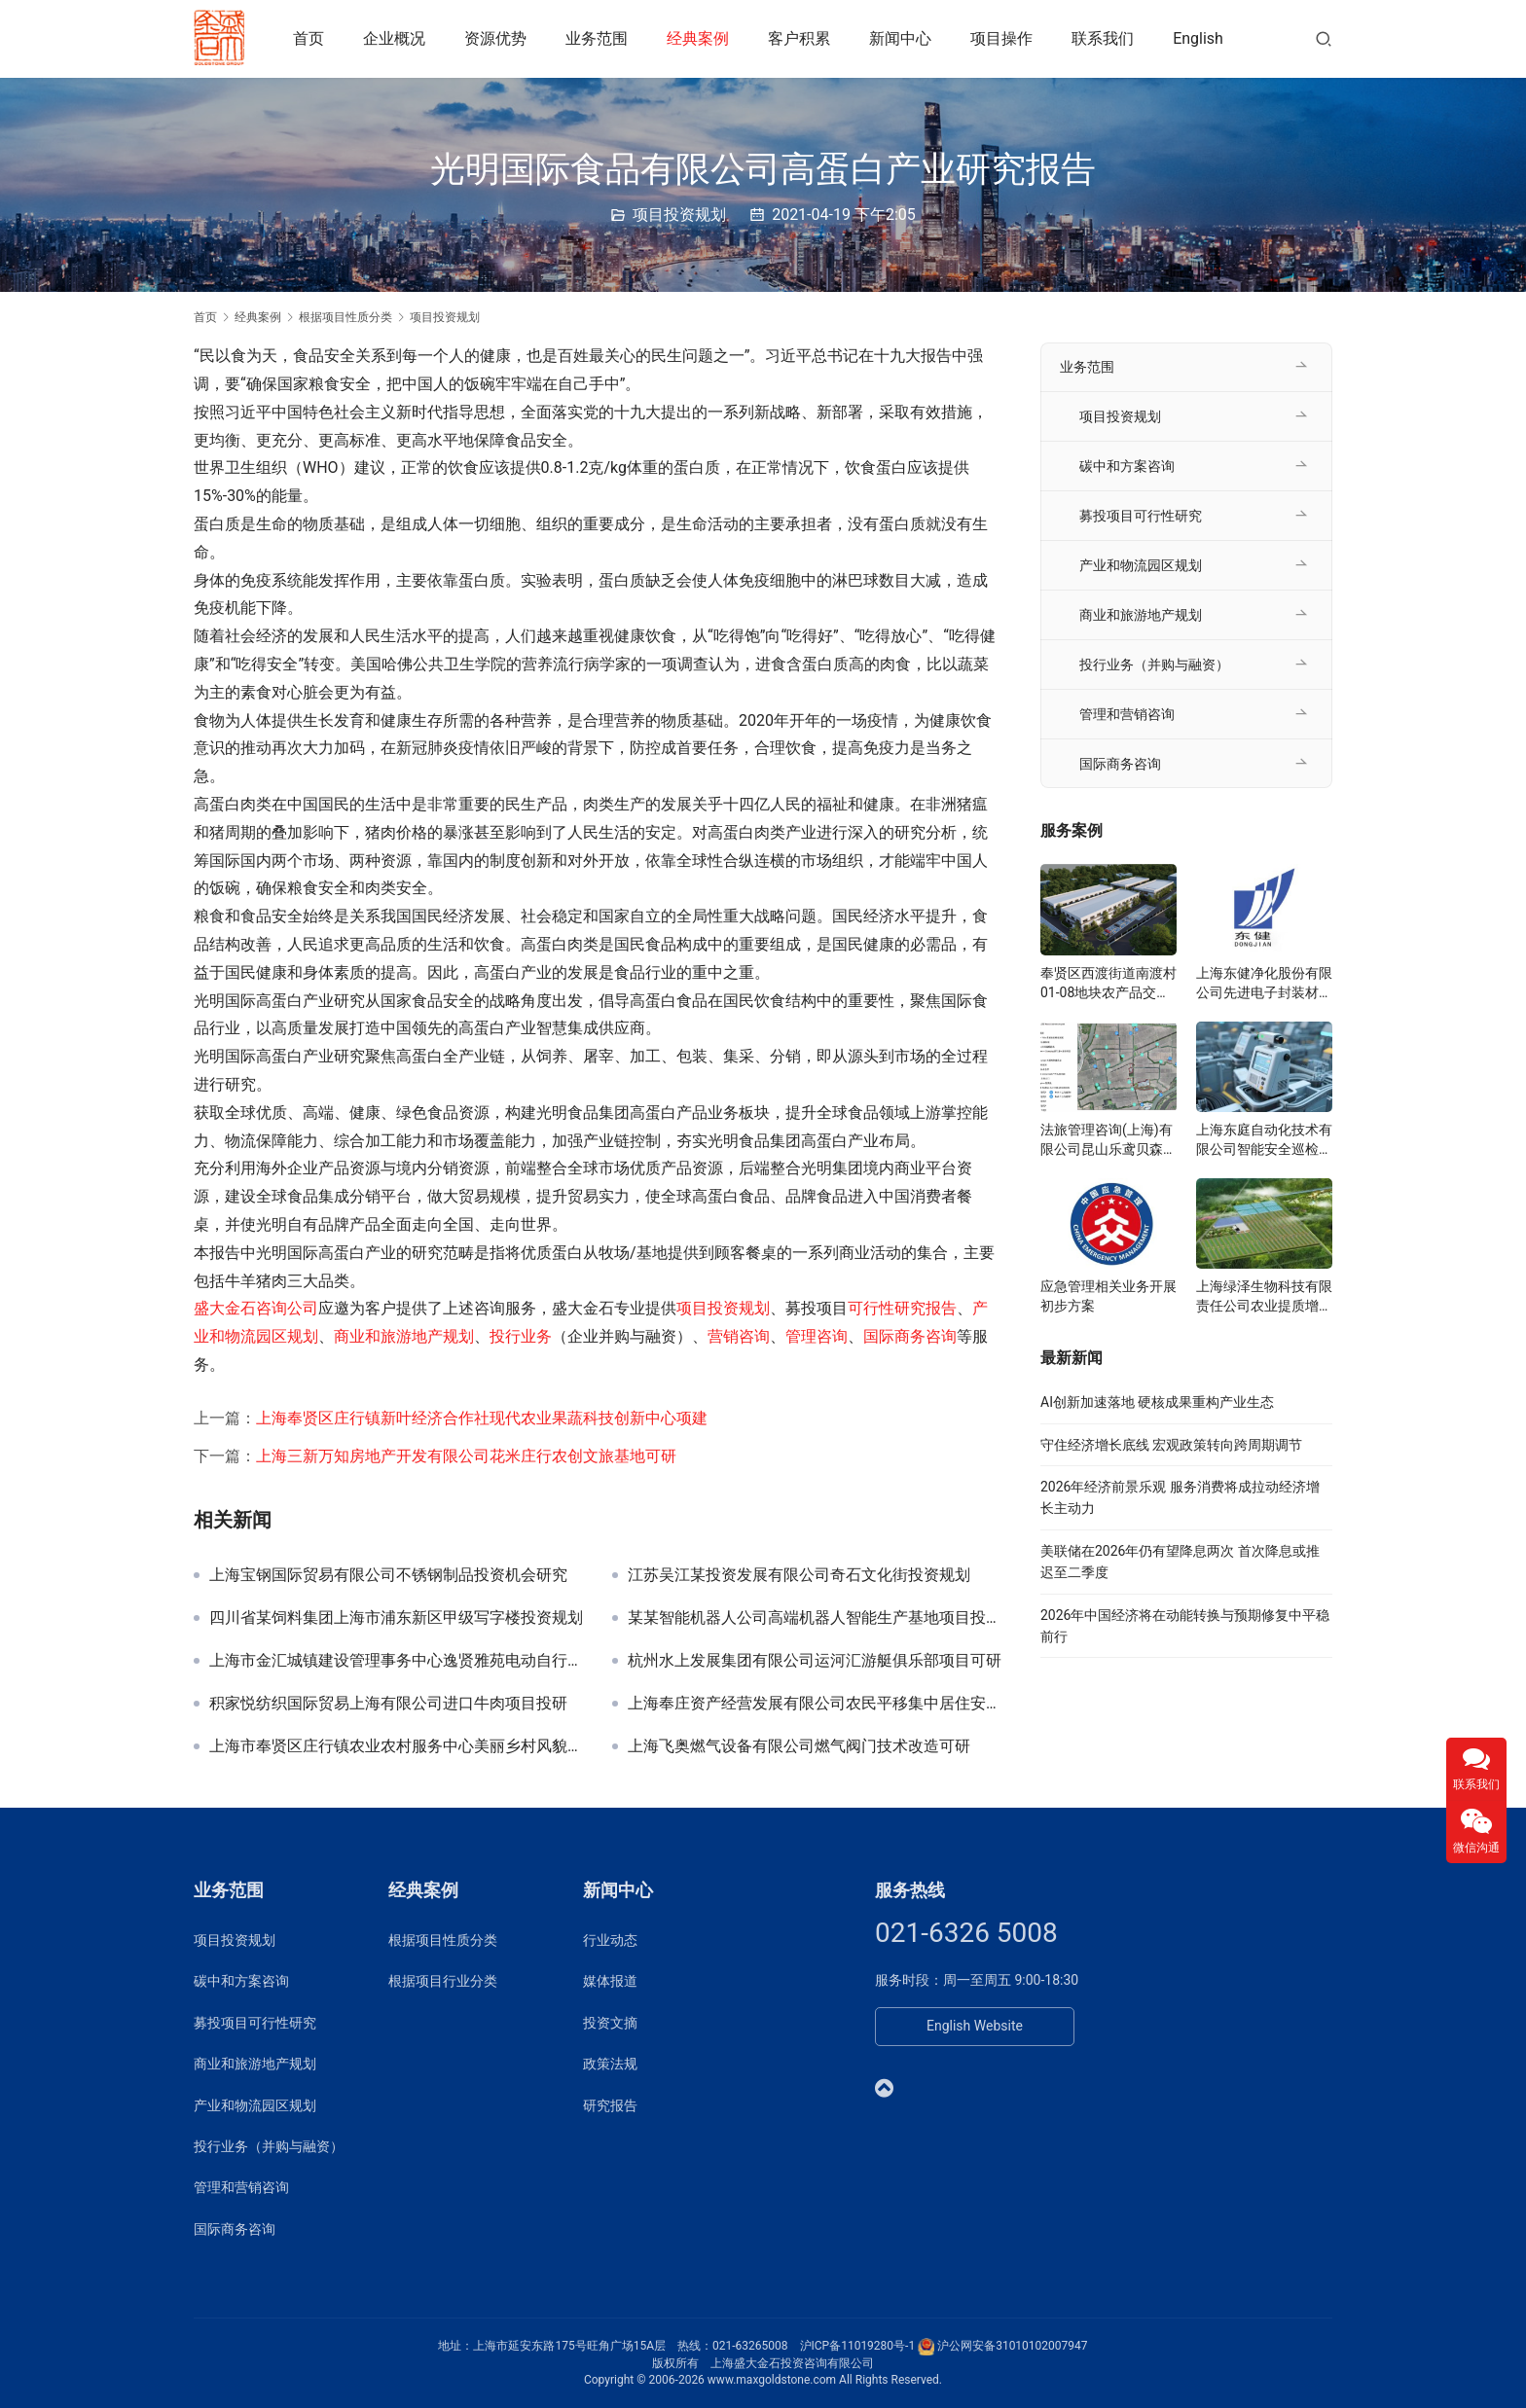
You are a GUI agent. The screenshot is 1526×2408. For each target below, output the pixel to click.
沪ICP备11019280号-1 (858, 2346)
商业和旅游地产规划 (404, 1336)
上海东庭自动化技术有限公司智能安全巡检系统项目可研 (1264, 1140)
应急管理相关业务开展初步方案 (1108, 1295)
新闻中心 (903, 38)
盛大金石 (225, 1308)
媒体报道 (610, 1981)
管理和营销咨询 (1127, 714)
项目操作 (1004, 38)
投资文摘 (610, 2023)
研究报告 (610, 2105)
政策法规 (610, 2063)
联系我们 (1105, 38)
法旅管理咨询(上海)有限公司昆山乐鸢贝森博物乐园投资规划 (1108, 1140)
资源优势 (498, 38)
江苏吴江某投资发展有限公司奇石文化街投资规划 (799, 1575)
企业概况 (397, 38)
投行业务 (521, 1336)
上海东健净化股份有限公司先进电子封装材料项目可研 (1264, 983)
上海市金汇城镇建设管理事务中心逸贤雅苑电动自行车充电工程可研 (396, 1661)
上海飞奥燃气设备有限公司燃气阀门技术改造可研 (799, 1746)
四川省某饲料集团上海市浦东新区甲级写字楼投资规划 (396, 1618)
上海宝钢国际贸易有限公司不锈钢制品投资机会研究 (388, 1575)
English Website (974, 2025)
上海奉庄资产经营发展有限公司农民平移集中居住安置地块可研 (814, 1703)
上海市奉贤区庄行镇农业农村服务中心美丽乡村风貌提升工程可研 (396, 1746)
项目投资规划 (679, 214)
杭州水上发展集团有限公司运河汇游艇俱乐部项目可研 (814, 1661)
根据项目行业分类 (442, 1981)
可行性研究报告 (902, 1308)
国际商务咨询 (910, 1336)
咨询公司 (287, 1308)
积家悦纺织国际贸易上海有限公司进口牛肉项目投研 (388, 1703)
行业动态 (610, 1940)
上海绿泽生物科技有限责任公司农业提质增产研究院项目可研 (1264, 1296)
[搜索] (1323, 38)
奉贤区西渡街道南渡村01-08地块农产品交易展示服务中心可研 (1108, 983)
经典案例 (701, 38)
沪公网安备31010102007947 (1012, 2346)
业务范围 (599, 38)
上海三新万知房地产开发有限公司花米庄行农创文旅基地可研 (466, 1456)
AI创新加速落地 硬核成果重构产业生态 (1157, 1402)
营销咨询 (739, 1336)
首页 (311, 38)
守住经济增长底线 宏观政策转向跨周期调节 (1171, 1445)
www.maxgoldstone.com (772, 2380)
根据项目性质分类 (442, 1940)
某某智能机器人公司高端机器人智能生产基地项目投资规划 (814, 1618)
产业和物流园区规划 (1140, 565)
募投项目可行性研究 (1140, 515)
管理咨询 (816, 1336)
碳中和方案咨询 (1127, 466)
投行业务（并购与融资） (1154, 664)
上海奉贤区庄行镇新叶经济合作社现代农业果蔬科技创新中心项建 (482, 1418)
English (1201, 38)
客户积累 (802, 38)
